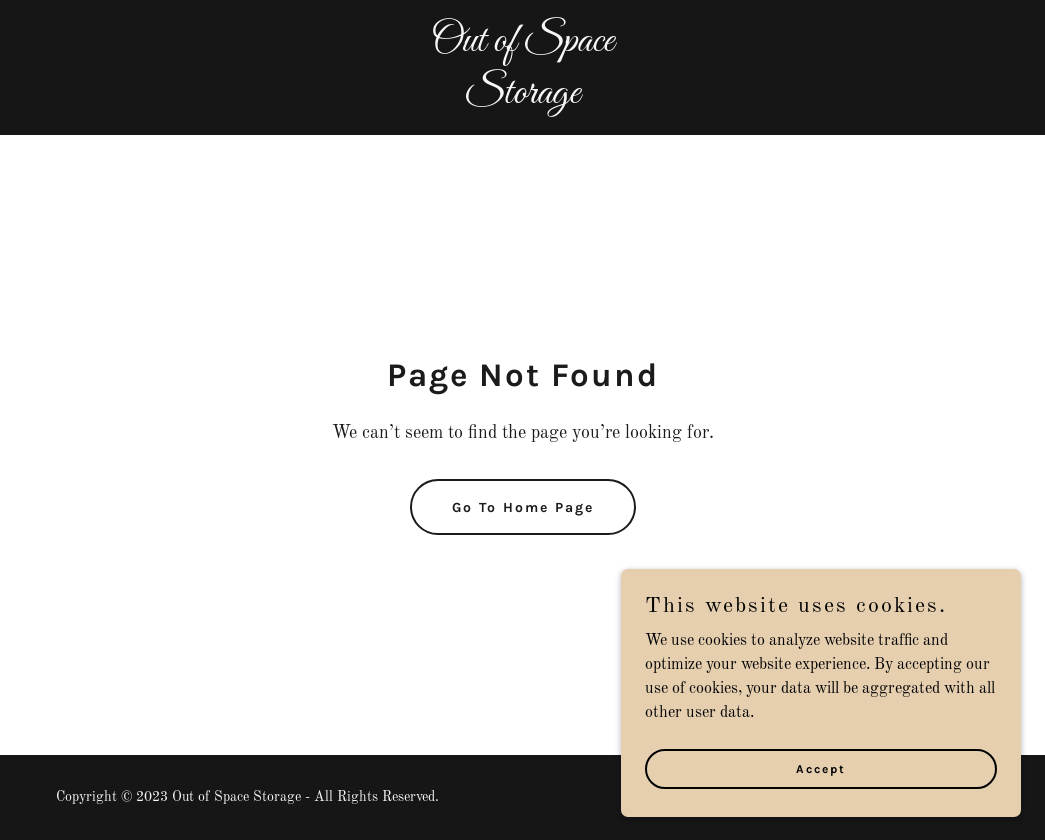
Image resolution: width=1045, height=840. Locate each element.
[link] (523, 99)
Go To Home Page (523, 507)
